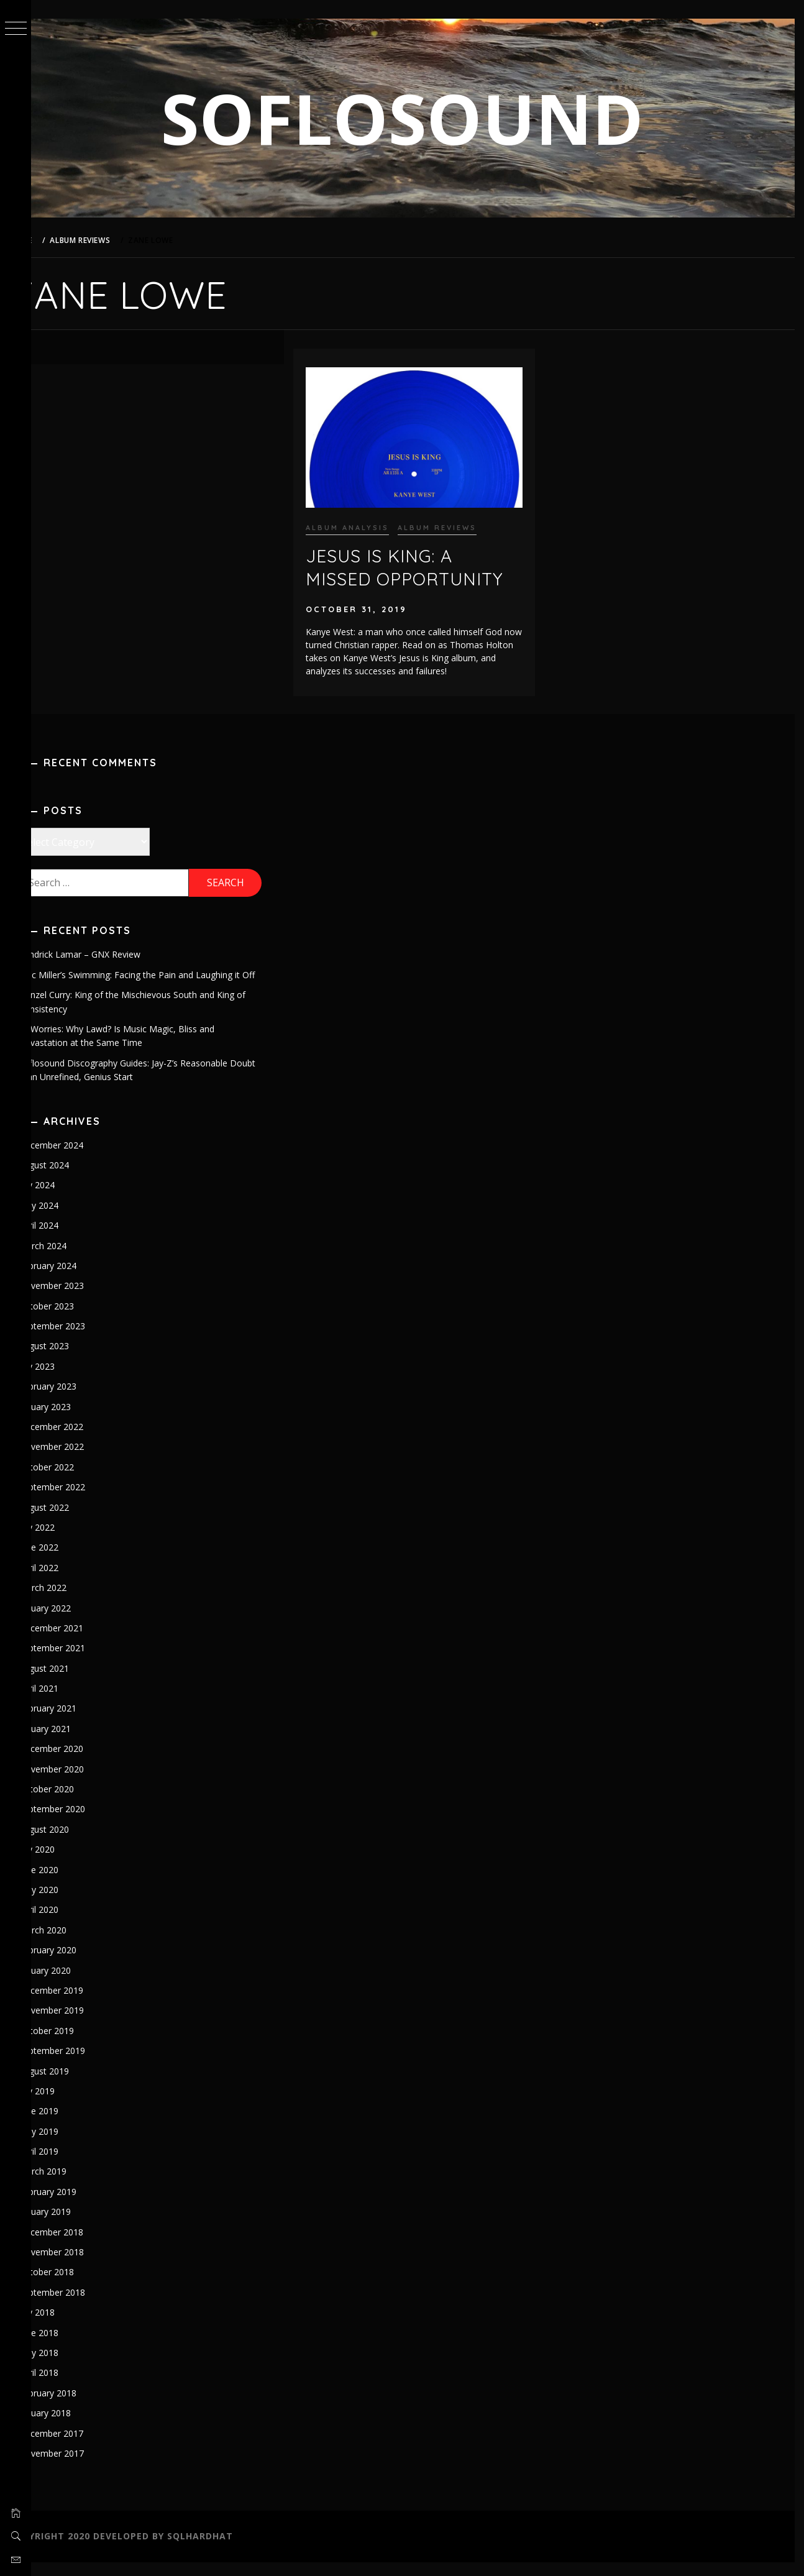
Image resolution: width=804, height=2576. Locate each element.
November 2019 (82, 2024)
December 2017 (82, 2447)
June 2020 (69, 1883)
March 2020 (74, 1944)
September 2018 (83, 2306)
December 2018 (82, 2246)
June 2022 (69, 1561)
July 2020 (68, 1863)
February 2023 (78, 1400)
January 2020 (76, 1984)
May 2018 (69, 2366)
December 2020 (82, 1763)
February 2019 (78, 2205)
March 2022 (74, 1602)
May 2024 (69, 1219)
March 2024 (74, 1259)
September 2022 (83, 1501)
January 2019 (76, 2226)
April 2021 (69, 1702)
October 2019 (77, 2044)
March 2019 (74, 2185)
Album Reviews (457, 521)
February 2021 (78, 1722)
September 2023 (83, 1339)
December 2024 (82, 1159)
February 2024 (78, 1279)
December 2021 (82, 1642)
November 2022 (82, 1461)
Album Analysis (367, 521)
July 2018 (68, 2326)
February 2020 (78, 1964)
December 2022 (82, 1440)
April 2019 (69, 2165)
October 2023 (77, 1320)
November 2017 (82, 2467)
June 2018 (69, 2346)
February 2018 (78, 2407)
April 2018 (69, 2387)
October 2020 (77, 1802)
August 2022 (75, 1521)
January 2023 (76, 1420)
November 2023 (82, 1300)
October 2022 (77, 1481)
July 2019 (68, 2105)
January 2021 (76, 1742)
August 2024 (75, 1179)
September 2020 (83, 1823)
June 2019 (69, 2125)
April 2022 (69, 1581)
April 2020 (69, 1924)
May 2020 (69, 1903)
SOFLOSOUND (417, 117)
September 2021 (83, 1662)
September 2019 (83, 2065)
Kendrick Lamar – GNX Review (110, 954)
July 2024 (68, 1199)
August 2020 (75, 1843)
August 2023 (75, 1360)
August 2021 (75, 1682)
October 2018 (77, 2286)
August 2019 (75, 2085)
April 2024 (69, 1239)
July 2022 (68, 1541)
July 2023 (68, 1380)
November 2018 (82, 2265)
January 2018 (76, 2427)
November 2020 (82, 1783)
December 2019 (82, 2004)
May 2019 (69, 2145)
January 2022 (76, 1622)
